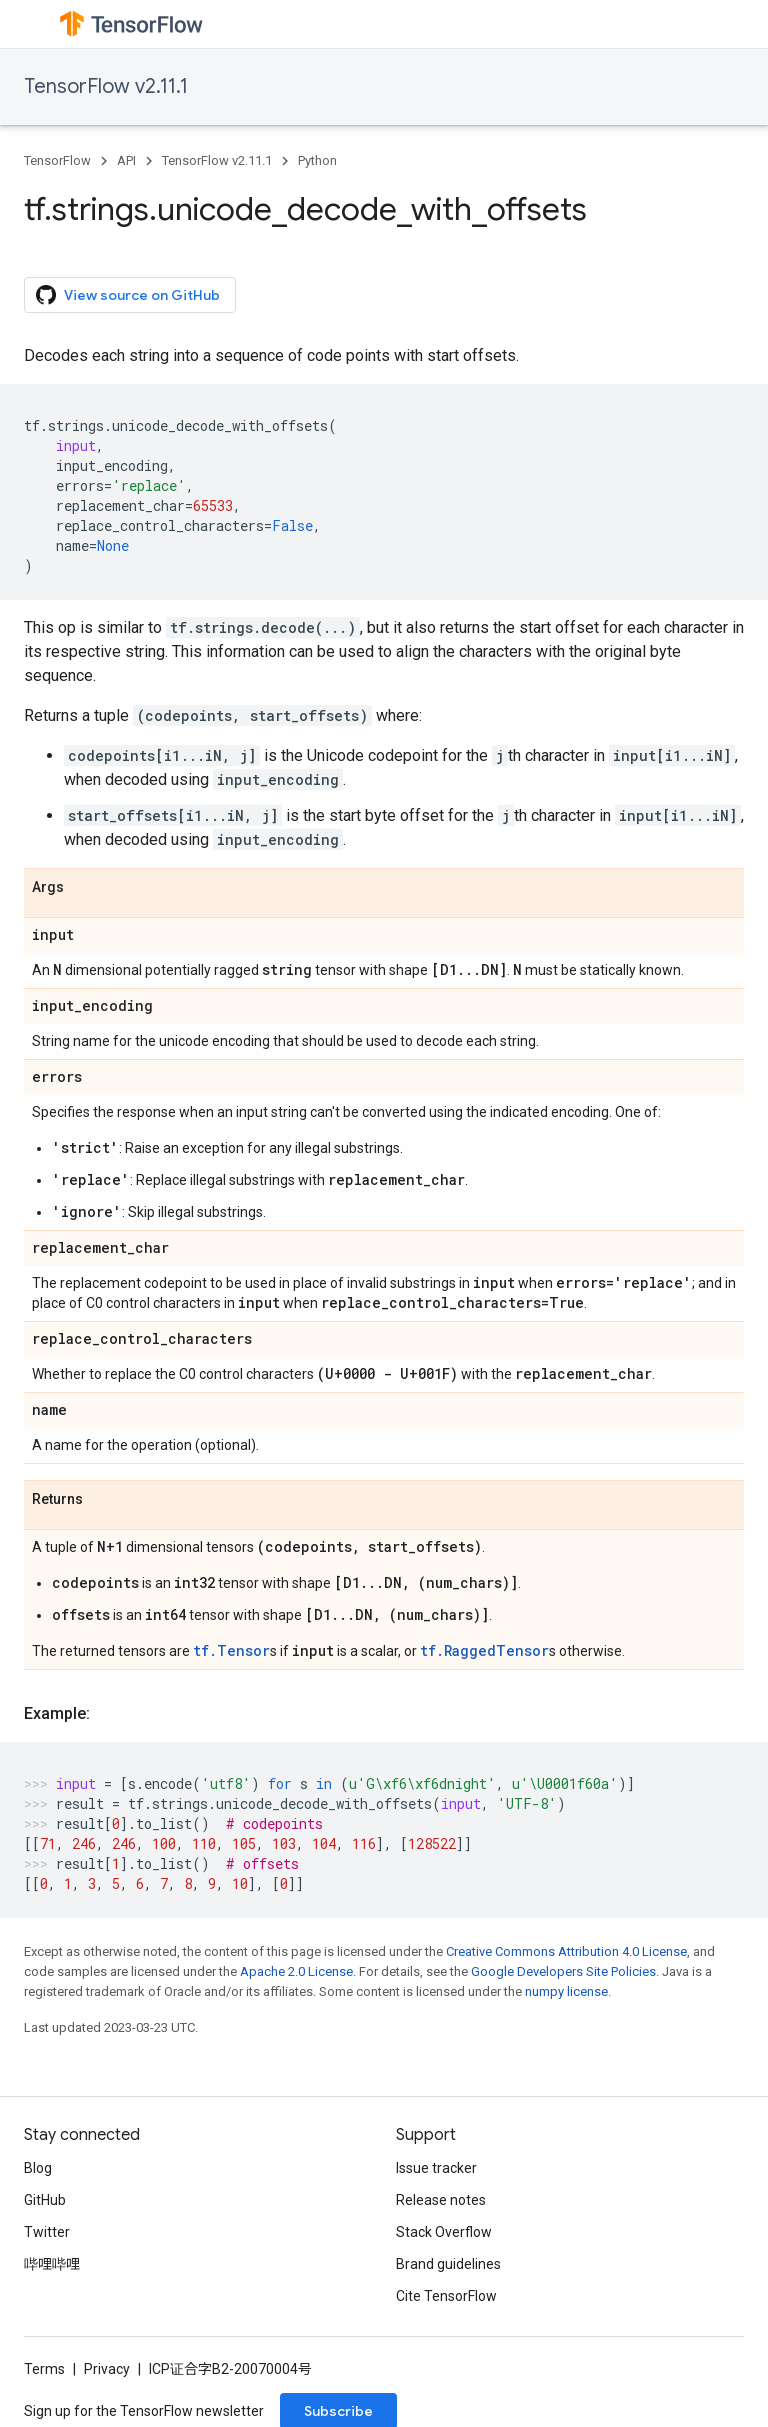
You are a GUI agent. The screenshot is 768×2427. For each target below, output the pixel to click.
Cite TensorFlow (446, 2296)
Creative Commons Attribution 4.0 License (566, 1951)
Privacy (107, 2369)
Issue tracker (436, 2168)
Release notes (441, 2200)
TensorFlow (57, 160)
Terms (44, 2369)
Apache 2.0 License (296, 1971)
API (126, 160)
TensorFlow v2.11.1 (106, 86)
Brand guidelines (448, 2264)
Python (317, 160)
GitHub (45, 2200)
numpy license (566, 1991)
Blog (38, 2168)
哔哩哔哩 (52, 2264)
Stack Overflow (444, 2232)
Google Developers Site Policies (563, 1971)
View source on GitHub (128, 295)
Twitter (47, 2232)
